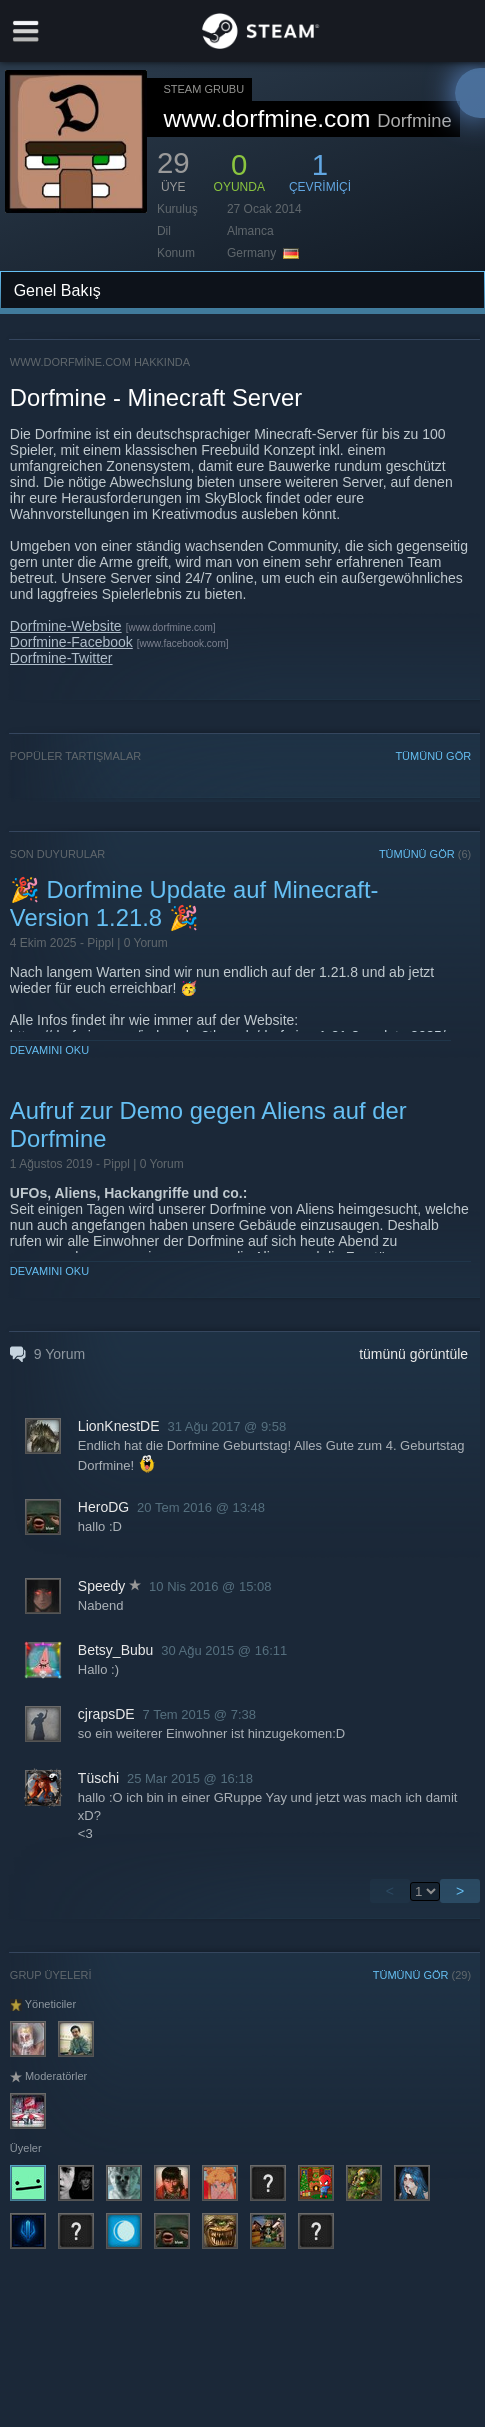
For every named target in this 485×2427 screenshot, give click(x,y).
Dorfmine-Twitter (61, 658)
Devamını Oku (49, 1050)
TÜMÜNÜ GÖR (433, 756)
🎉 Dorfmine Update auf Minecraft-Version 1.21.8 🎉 (194, 903)
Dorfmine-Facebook (71, 642)
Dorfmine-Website (66, 626)
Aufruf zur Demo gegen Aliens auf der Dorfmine (208, 1124)
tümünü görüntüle (413, 1354)
